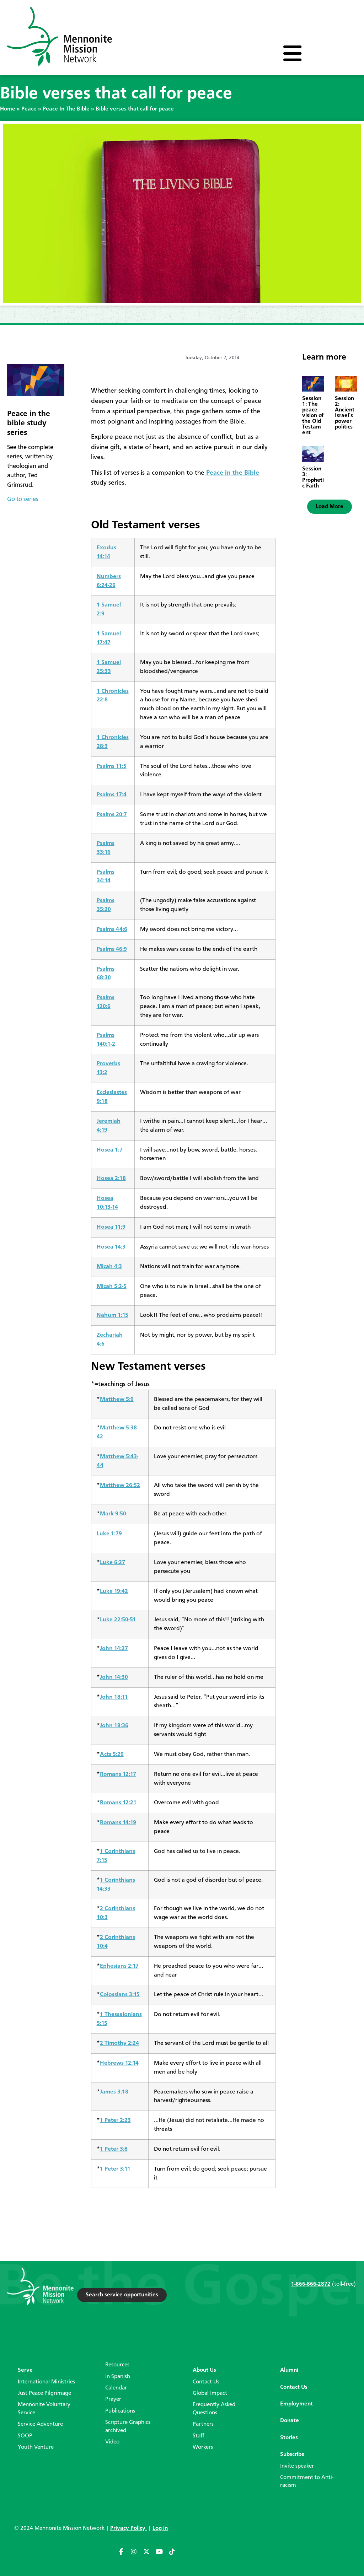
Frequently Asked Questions (214, 2408)
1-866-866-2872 (311, 2284)
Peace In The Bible (66, 109)
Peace (29, 109)
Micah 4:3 (109, 1266)
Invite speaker (297, 2466)
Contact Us (206, 2382)
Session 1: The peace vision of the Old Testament (312, 416)
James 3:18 (114, 2092)
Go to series (22, 499)
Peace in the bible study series (28, 423)
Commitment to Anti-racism (306, 2481)
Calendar (116, 2388)
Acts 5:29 (112, 1754)
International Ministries (46, 2382)
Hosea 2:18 (111, 1178)
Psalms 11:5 (112, 766)
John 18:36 (114, 1726)
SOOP (25, 2436)
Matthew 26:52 (120, 1485)
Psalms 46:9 (112, 949)
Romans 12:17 (118, 1774)
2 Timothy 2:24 (119, 2043)
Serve (25, 2370)
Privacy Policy (128, 2528)
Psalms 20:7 (112, 815)
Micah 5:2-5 (112, 1286)
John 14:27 (114, 1648)
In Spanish (117, 2377)
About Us (204, 2370)
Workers (203, 2447)
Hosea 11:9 (111, 1227)
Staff (198, 2436)
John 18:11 (114, 1697)
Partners (203, 2424)
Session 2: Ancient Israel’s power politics (344, 413)
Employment (296, 2404)
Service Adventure (40, 2424)
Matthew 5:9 (117, 1399)
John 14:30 (114, 1677)
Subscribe (292, 2454)
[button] (329, 507)
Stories (289, 2438)
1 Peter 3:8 (114, 2149)
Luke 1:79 (109, 1534)
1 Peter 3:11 (115, 2169)
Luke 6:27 (112, 1562)
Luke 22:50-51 (118, 1620)
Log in (160, 2528)
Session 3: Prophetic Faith (313, 477)
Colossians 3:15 (120, 1995)
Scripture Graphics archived (127, 2426)
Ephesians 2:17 (119, 1966)
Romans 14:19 (118, 1823)
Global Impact (210, 2393)
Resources (117, 2365)
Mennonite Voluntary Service (44, 2408)
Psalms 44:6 (112, 929)
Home (7, 109)
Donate (289, 2421)
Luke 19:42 (114, 1591)
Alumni (289, 2370)
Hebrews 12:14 (119, 2063)
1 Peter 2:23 (115, 2120)
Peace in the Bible (232, 473)
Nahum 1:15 (112, 1315)
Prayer (113, 2399)
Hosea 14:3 (111, 1247)
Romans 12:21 (118, 1803)
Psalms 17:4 (112, 795)
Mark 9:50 (113, 1514)
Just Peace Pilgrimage (44, 2393)
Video (112, 2442)
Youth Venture (36, 2447)
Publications (120, 2411)
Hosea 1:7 (110, 1150)
